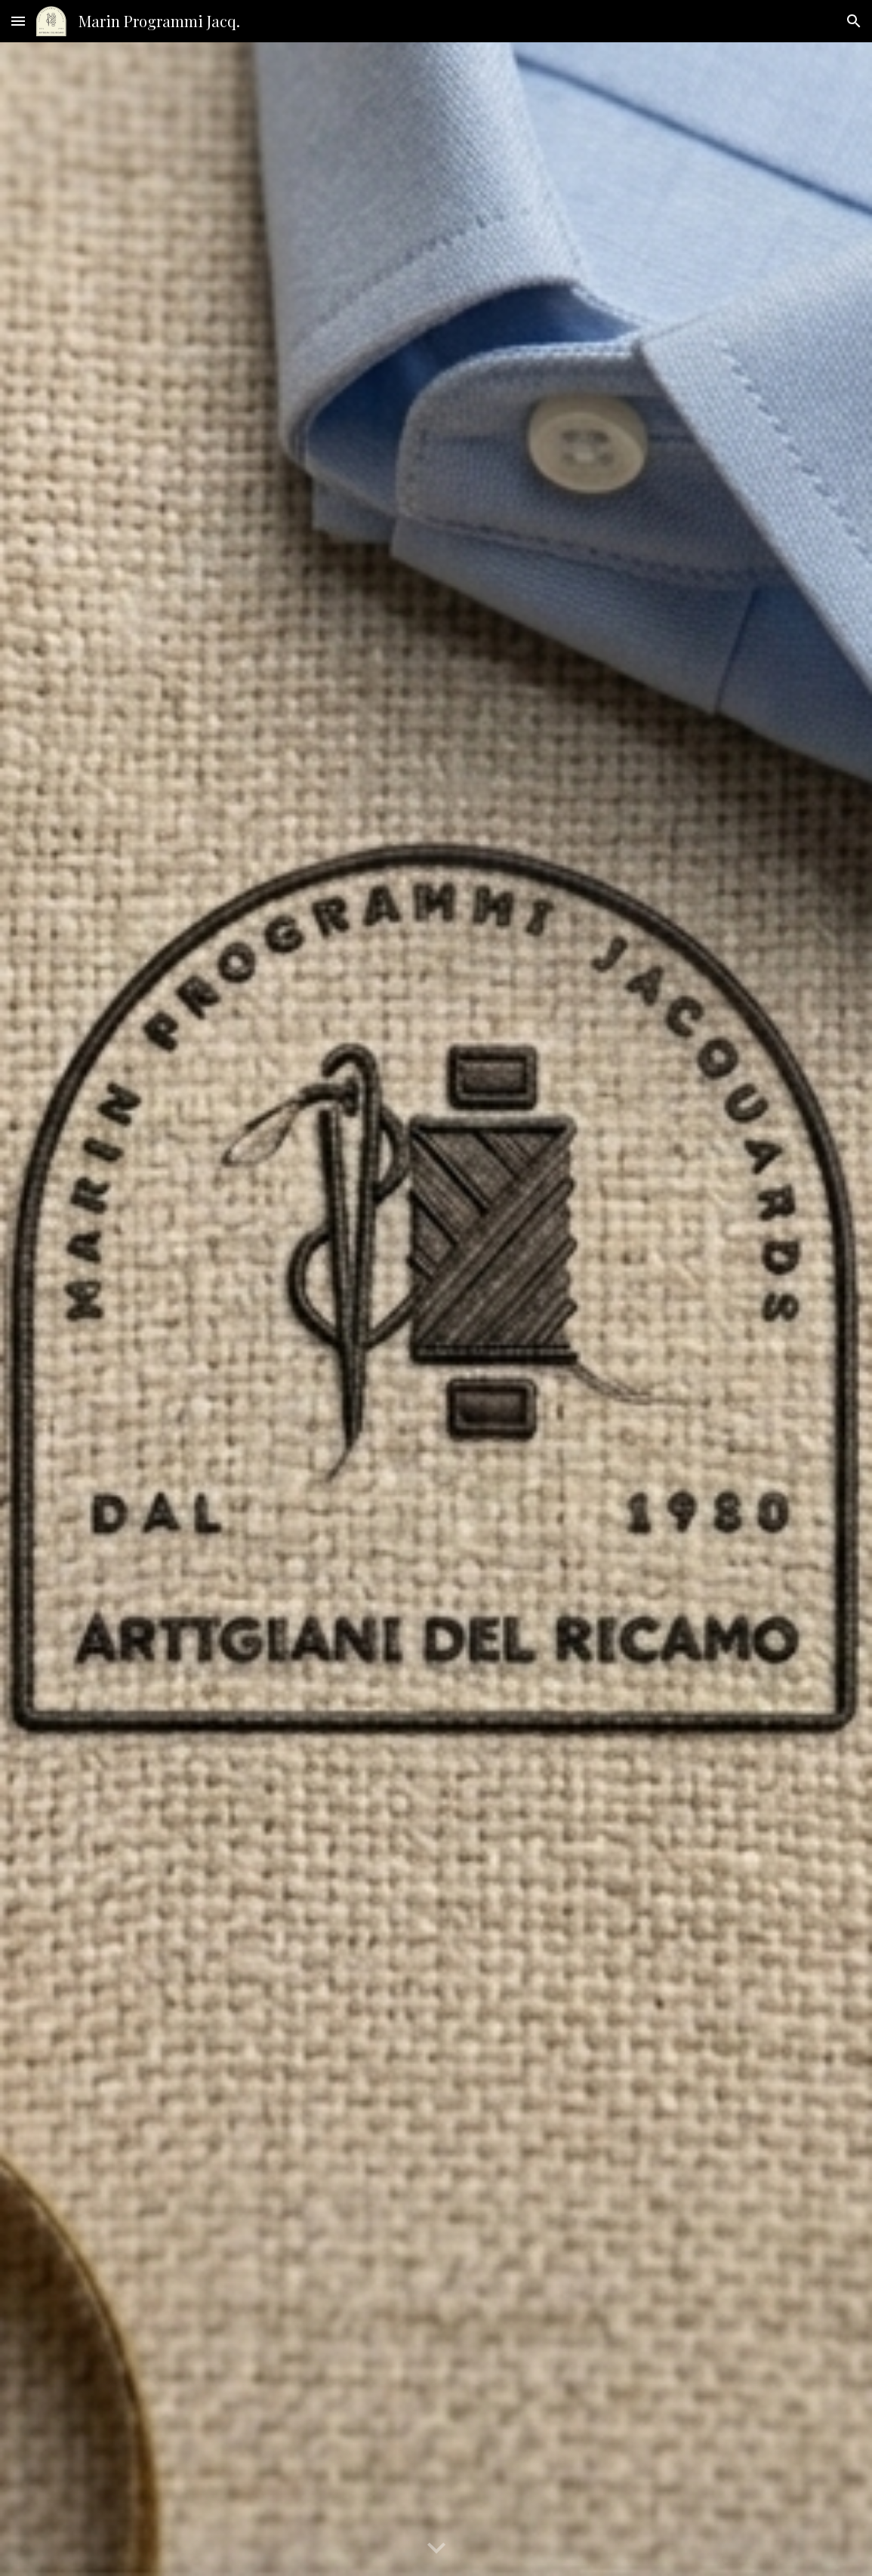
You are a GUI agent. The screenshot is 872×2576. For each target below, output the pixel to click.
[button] (18, 21)
